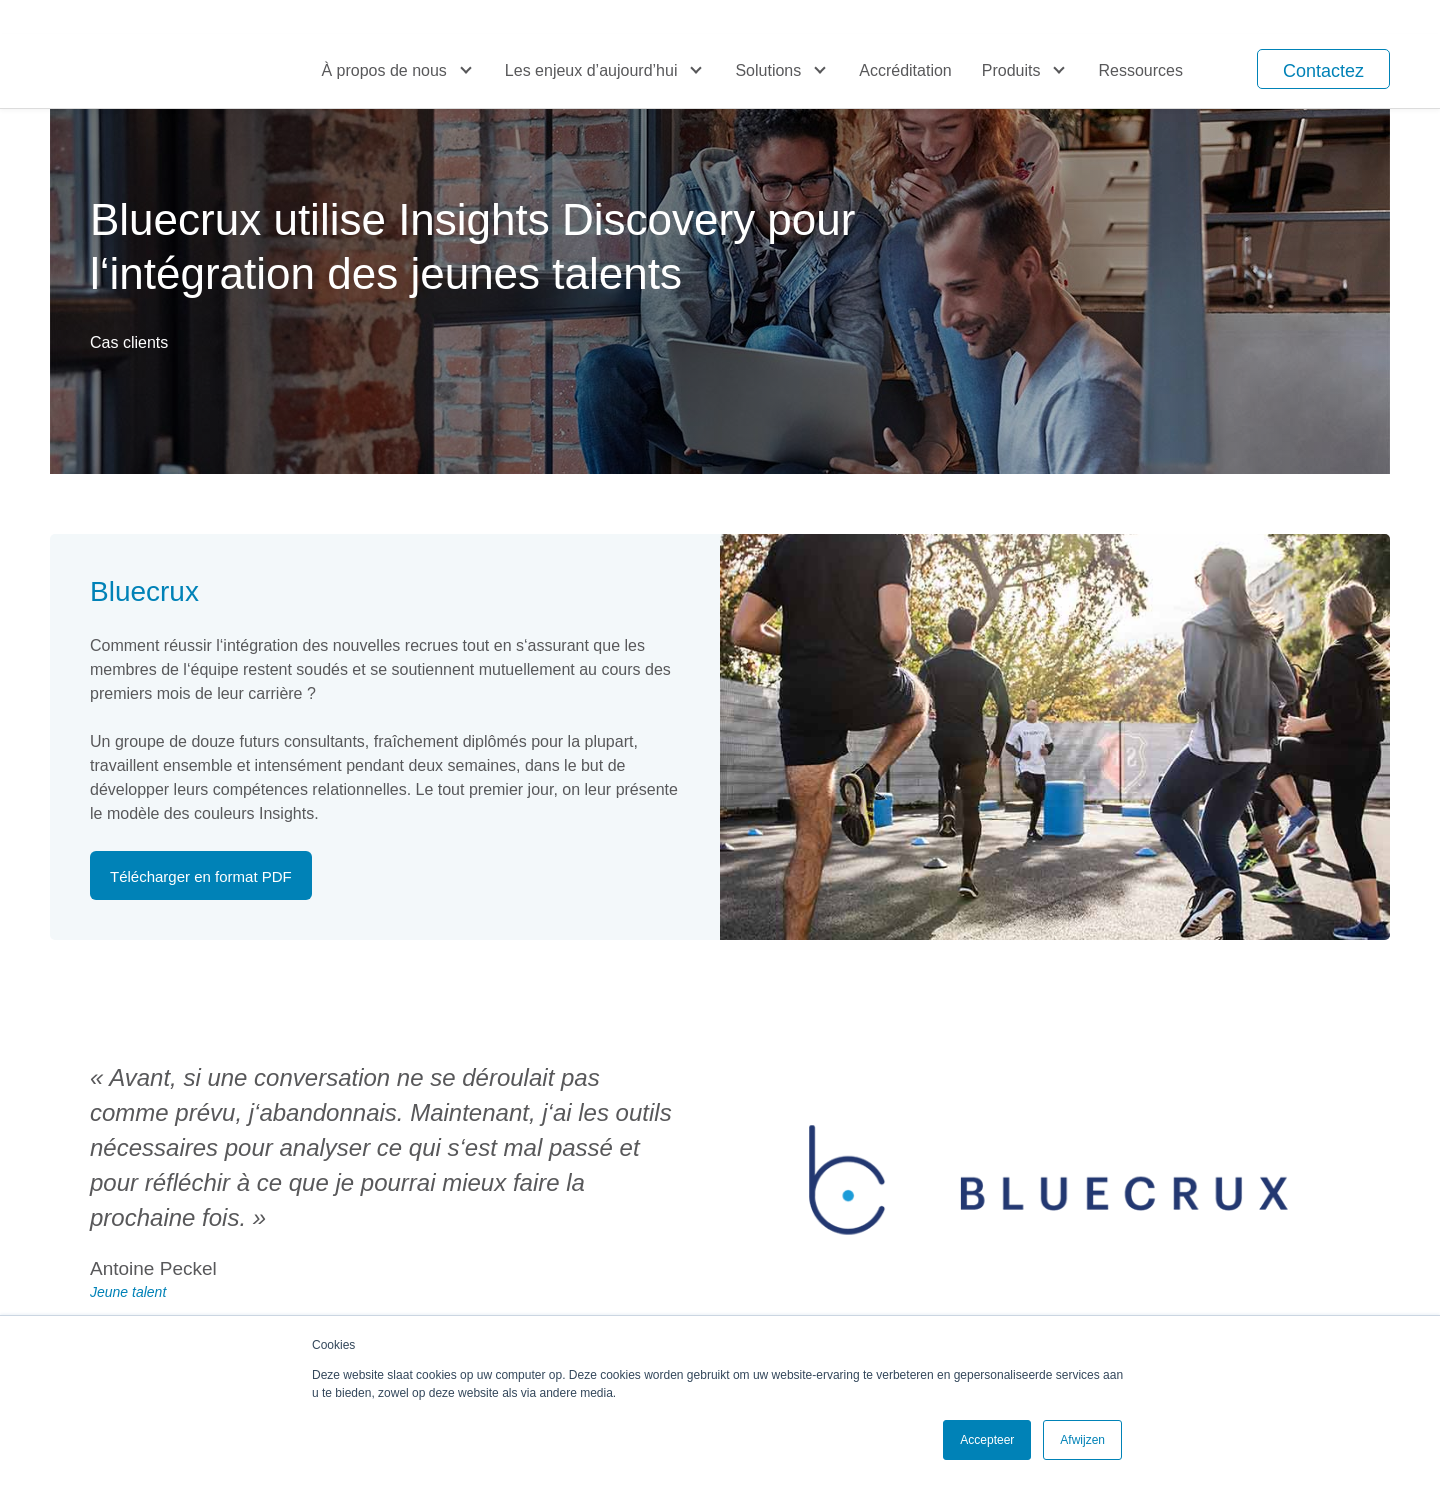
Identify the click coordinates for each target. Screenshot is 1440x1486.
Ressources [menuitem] (1140, 70)
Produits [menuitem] (1011, 70)
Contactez (1323, 71)
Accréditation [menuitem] (905, 70)
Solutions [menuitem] (768, 70)
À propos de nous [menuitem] (383, 70)
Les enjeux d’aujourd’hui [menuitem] (591, 70)
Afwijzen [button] (1082, 1440)
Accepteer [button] (987, 1440)
